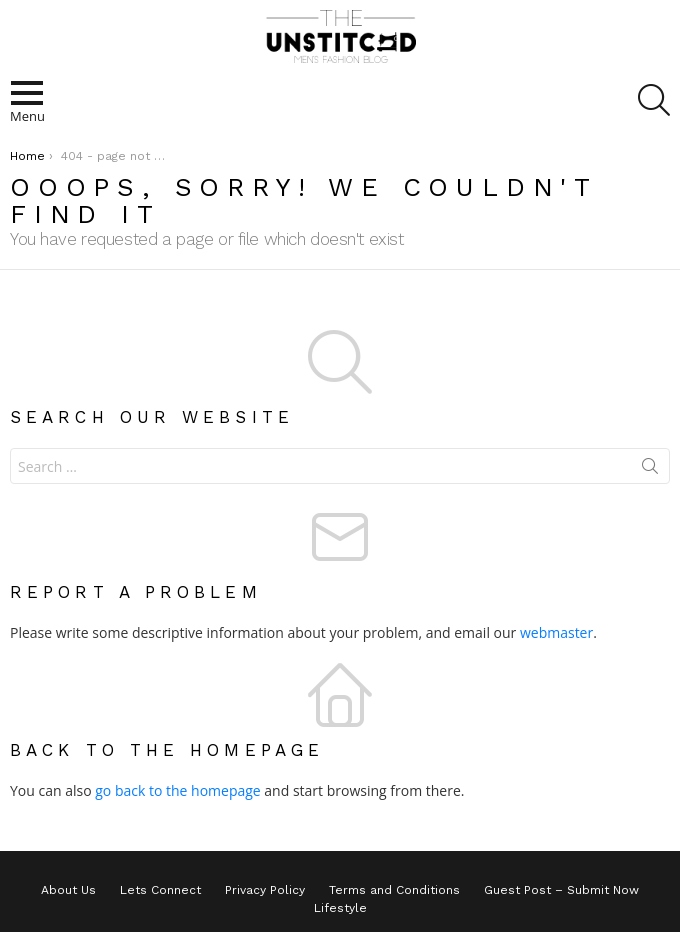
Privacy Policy (265, 890)
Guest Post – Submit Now (561, 890)
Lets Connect (160, 890)
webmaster (556, 632)
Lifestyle (340, 908)
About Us (68, 890)
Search (650, 470)
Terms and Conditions (394, 890)
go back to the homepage (177, 790)
